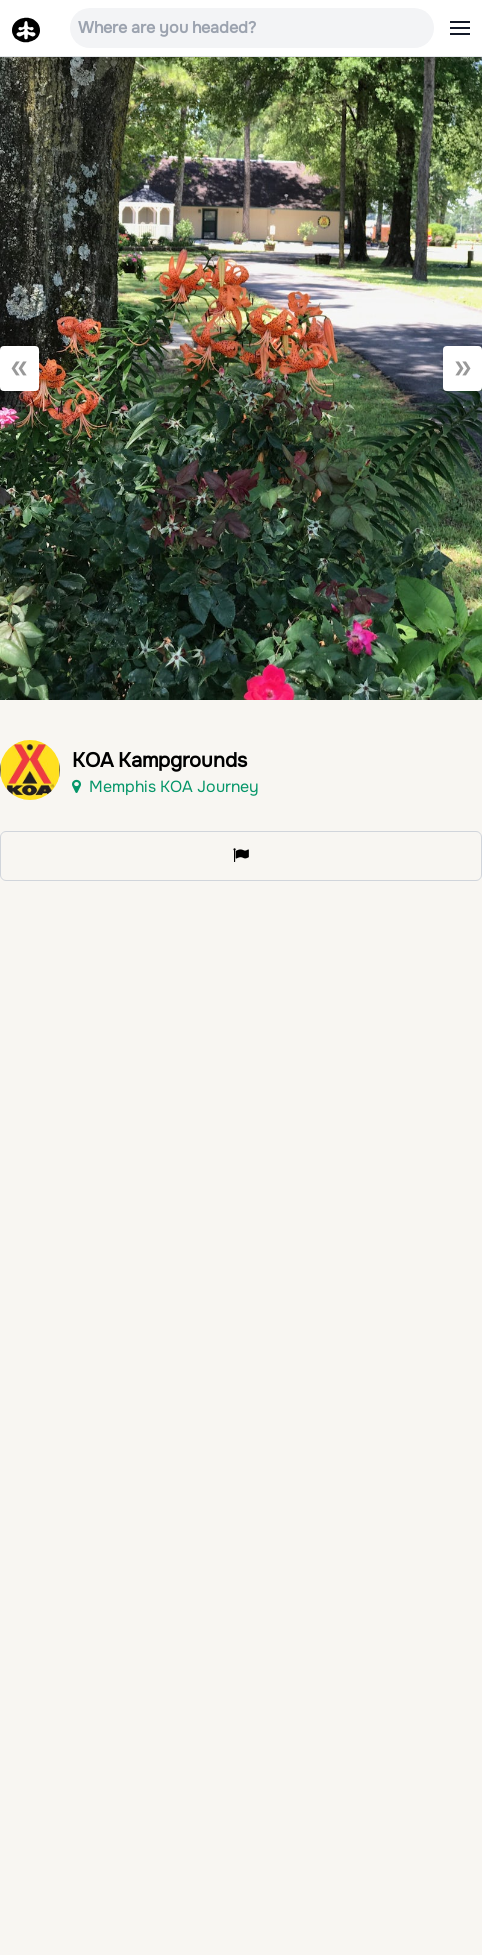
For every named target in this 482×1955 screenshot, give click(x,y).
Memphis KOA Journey (165, 786)
